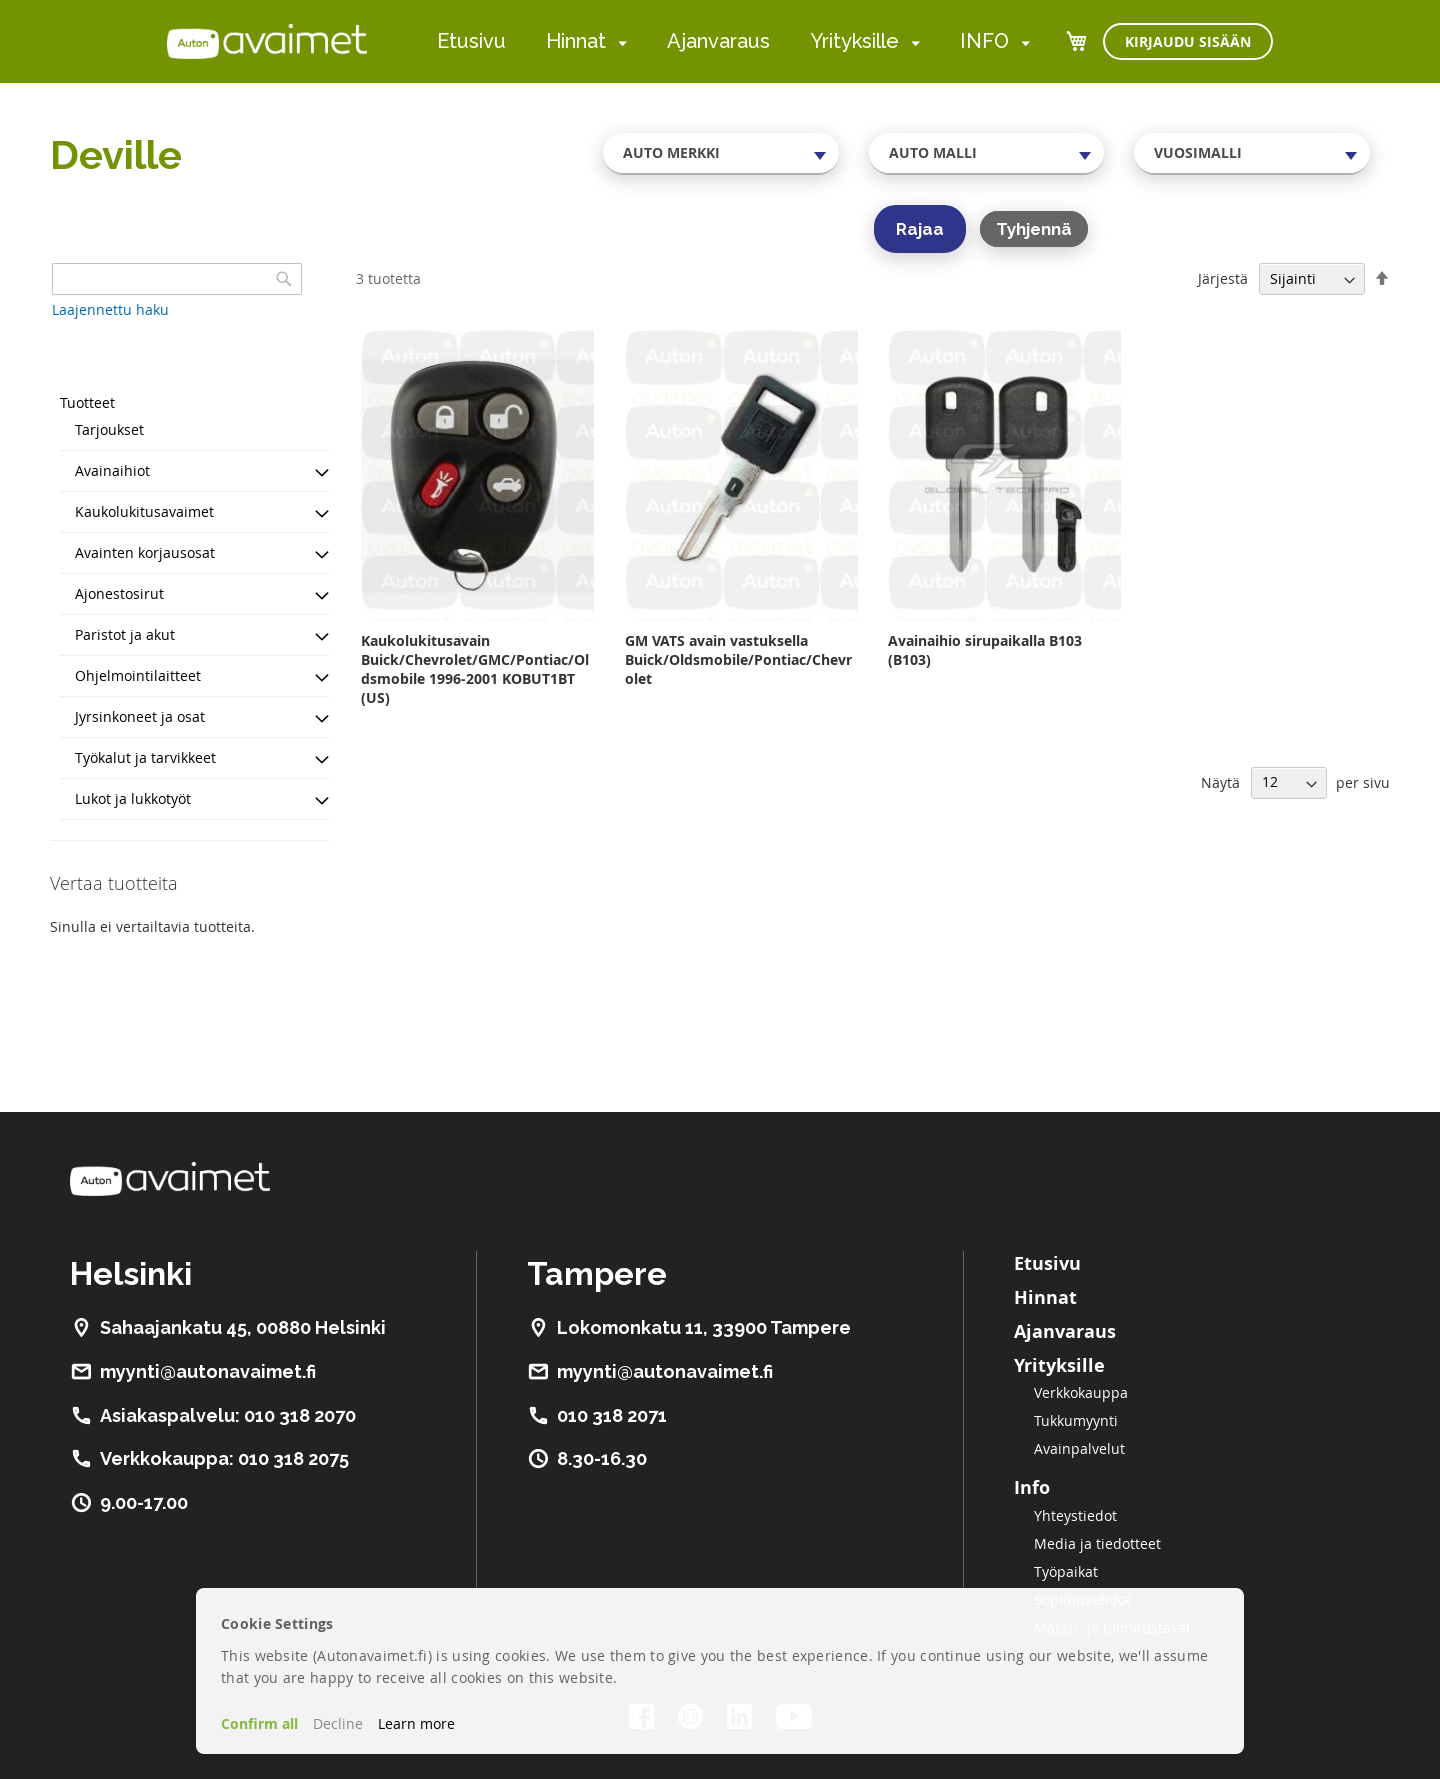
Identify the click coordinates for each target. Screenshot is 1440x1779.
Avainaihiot (112, 470)
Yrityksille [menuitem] (854, 41)
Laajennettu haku (110, 309)
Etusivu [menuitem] (471, 41)
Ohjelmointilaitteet (138, 675)
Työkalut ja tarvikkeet (145, 757)
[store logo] (267, 41)
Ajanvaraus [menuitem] (718, 41)
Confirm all (259, 1723)
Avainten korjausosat (145, 552)
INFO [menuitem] (984, 41)
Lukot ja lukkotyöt (133, 798)
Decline (338, 1723)
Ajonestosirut (119, 593)
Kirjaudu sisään (1188, 41)
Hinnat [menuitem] (576, 41)
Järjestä (1223, 278)
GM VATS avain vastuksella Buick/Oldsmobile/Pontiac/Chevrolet (738, 659)
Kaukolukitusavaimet (144, 511)
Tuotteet (87, 402)
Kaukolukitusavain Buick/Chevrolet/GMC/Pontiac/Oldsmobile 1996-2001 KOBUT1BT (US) (475, 669)
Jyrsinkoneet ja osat (140, 716)
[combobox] (721, 153)
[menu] (733, 41)
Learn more (416, 1723)
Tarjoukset (109, 429)
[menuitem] (618, 42)
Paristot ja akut (125, 634)
